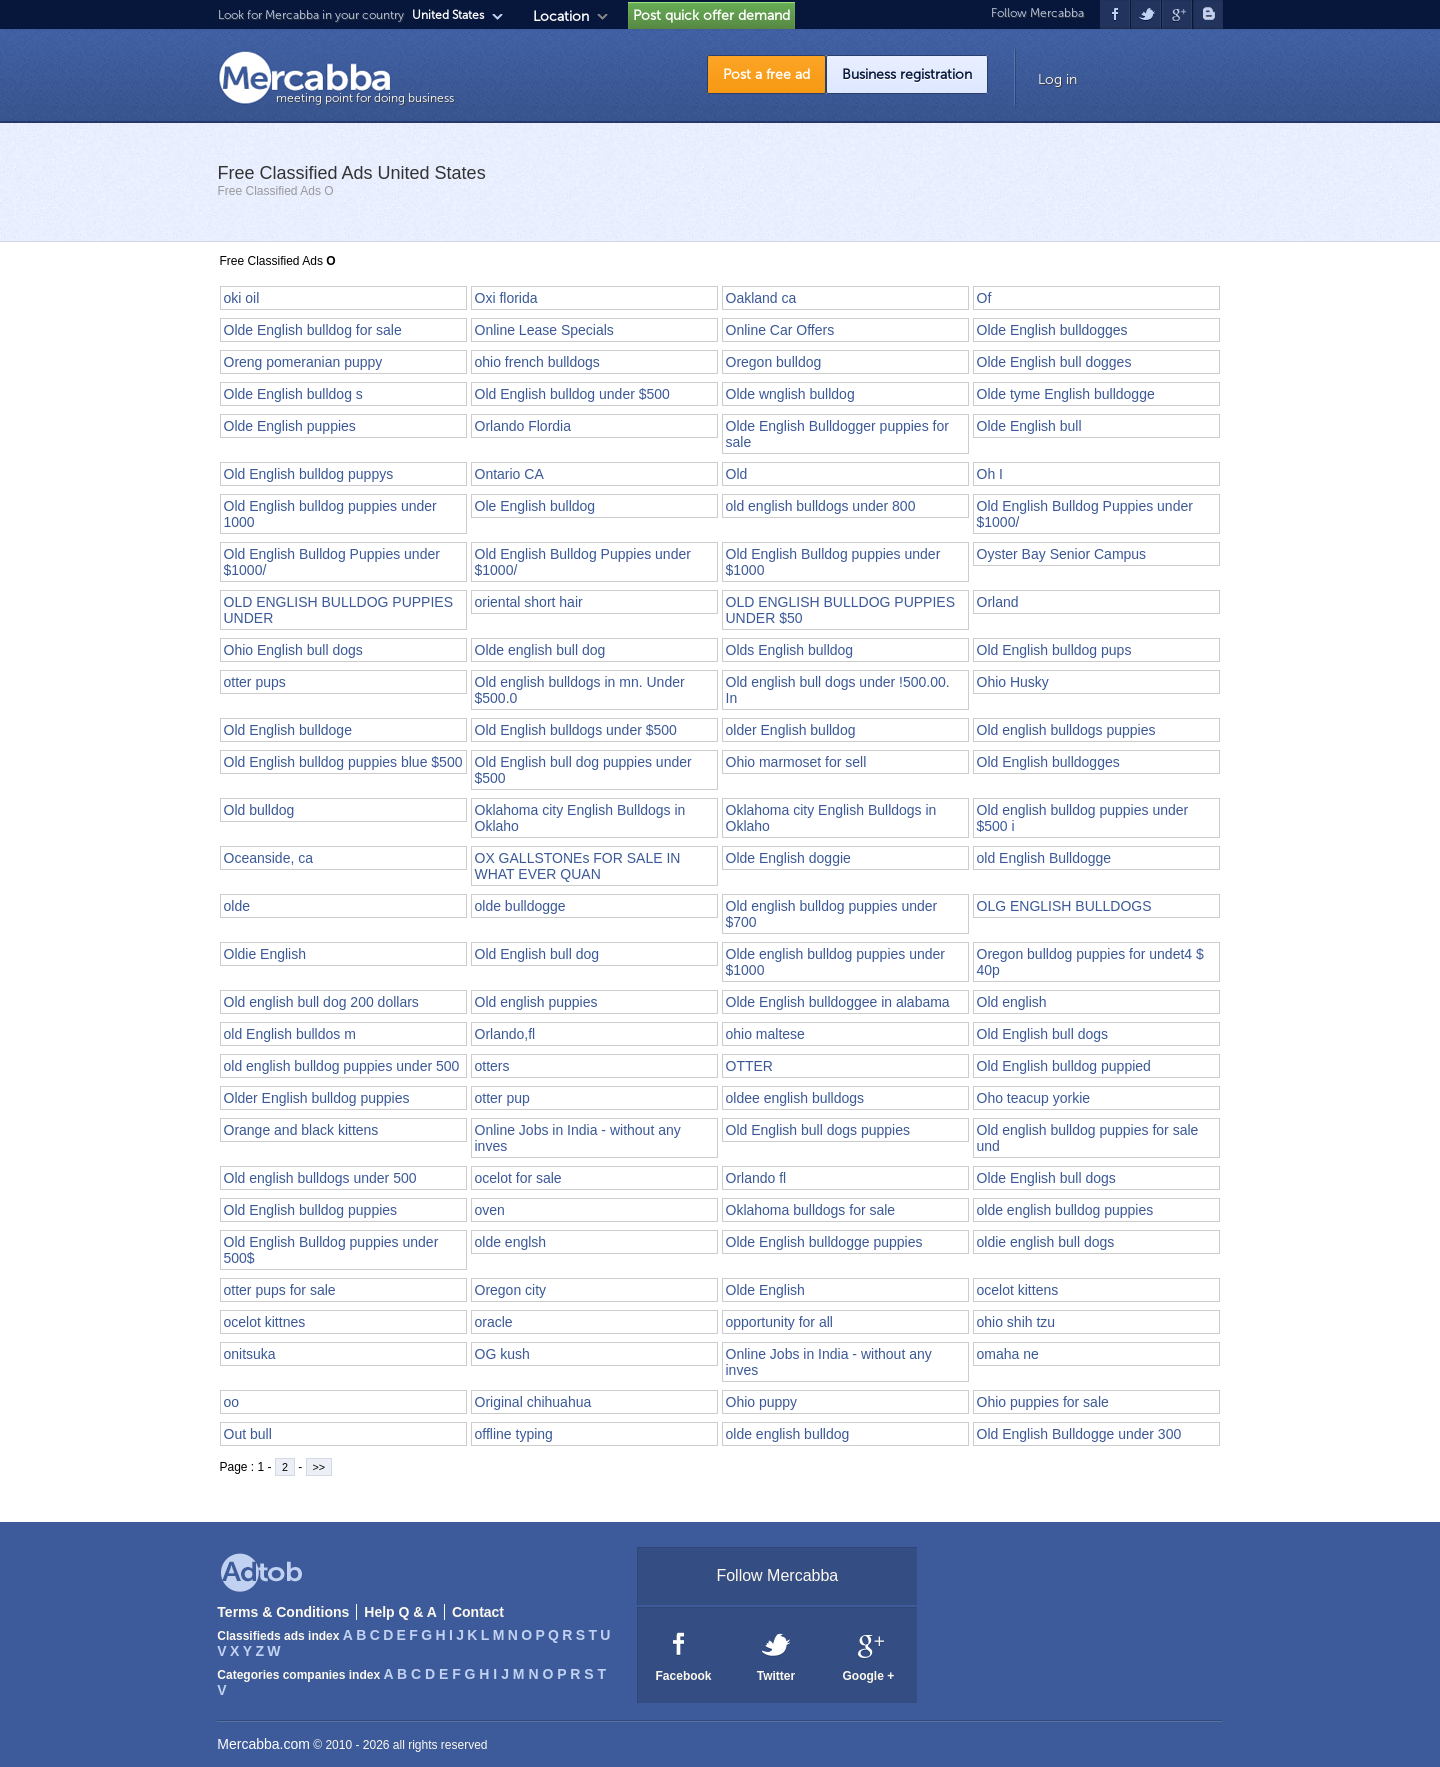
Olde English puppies (290, 426)
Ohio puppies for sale (1043, 1402)
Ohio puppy (762, 1402)
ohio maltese (765, 1034)
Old (737, 474)
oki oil (242, 298)
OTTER (749, 1066)
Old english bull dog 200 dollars (321, 1002)
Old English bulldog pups (1054, 650)
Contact (478, 1612)
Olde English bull (1029, 426)
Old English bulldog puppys (309, 474)
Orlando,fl (505, 1034)
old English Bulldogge (1044, 858)
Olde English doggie (788, 858)
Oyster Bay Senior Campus (1062, 554)
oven (490, 1210)
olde (237, 906)
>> (319, 1467)
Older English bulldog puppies (317, 1098)
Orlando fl (756, 1178)
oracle (494, 1322)
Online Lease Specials (544, 330)
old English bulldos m (290, 1034)
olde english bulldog (788, 1434)
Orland (998, 602)
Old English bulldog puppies (311, 1210)
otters (492, 1066)
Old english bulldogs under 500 (320, 1178)
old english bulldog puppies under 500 (342, 1066)
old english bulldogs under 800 (821, 506)
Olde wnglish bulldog (790, 394)
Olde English (765, 1290)
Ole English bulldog (535, 506)
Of (984, 298)
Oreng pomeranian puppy (303, 362)
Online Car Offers (780, 330)
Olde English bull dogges (1054, 362)
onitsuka (250, 1354)
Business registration (907, 74)
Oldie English (265, 954)
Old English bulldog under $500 (572, 394)
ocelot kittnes (265, 1322)
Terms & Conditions (283, 1612)
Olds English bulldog (790, 650)
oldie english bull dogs (1046, 1242)
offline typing (514, 1434)
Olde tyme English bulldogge (1066, 394)
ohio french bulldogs (537, 362)
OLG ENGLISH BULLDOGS (1064, 906)
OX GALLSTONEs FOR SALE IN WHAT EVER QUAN (578, 866)
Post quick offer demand (711, 15)
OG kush (502, 1354)
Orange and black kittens (301, 1130)
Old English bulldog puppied (1064, 1066)
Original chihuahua (533, 1402)
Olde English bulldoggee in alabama (838, 1002)
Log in (1057, 79)
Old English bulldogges (1048, 762)
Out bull (248, 1434)
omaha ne (1008, 1354)
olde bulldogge (520, 906)
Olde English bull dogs (1046, 1178)
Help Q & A (400, 1612)
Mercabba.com (263, 1744)
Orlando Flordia (523, 426)
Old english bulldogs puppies (1066, 730)
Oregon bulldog (774, 362)
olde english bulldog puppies (1065, 1210)
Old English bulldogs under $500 (576, 730)
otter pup (502, 1098)
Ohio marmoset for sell (796, 762)
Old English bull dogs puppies (818, 1130)
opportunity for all (779, 1322)
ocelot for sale (518, 1178)
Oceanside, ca (269, 858)
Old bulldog (259, 810)
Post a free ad (766, 74)
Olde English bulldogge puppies (824, 1242)
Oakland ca (761, 298)
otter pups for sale (280, 1290)
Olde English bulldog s (293, 394)
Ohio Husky (1013, 682)
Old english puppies (536, 1002)
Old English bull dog (537, 954)
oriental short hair (529, 602)
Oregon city (511, 1290)
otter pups (255, 682)
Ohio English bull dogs (293, 650)
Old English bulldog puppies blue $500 (343, 762)
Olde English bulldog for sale (313, 330)
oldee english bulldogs (795, 1098)
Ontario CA (509, 474)
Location (561, 16)
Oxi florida (506, 298)
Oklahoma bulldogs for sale (811, 1210)
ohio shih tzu (1016, 1322)
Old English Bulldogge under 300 (1079, 1434)
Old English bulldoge (288, 730)
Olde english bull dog (540, 650)
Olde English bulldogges (1052, 330)
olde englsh (511, 1242)
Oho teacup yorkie (1034, 1098)
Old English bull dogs (1043, 1034)
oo (232, 1402)
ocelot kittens (1018, 1290)
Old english (1012, 1002)
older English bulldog (791, 730)
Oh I (990, 474)
